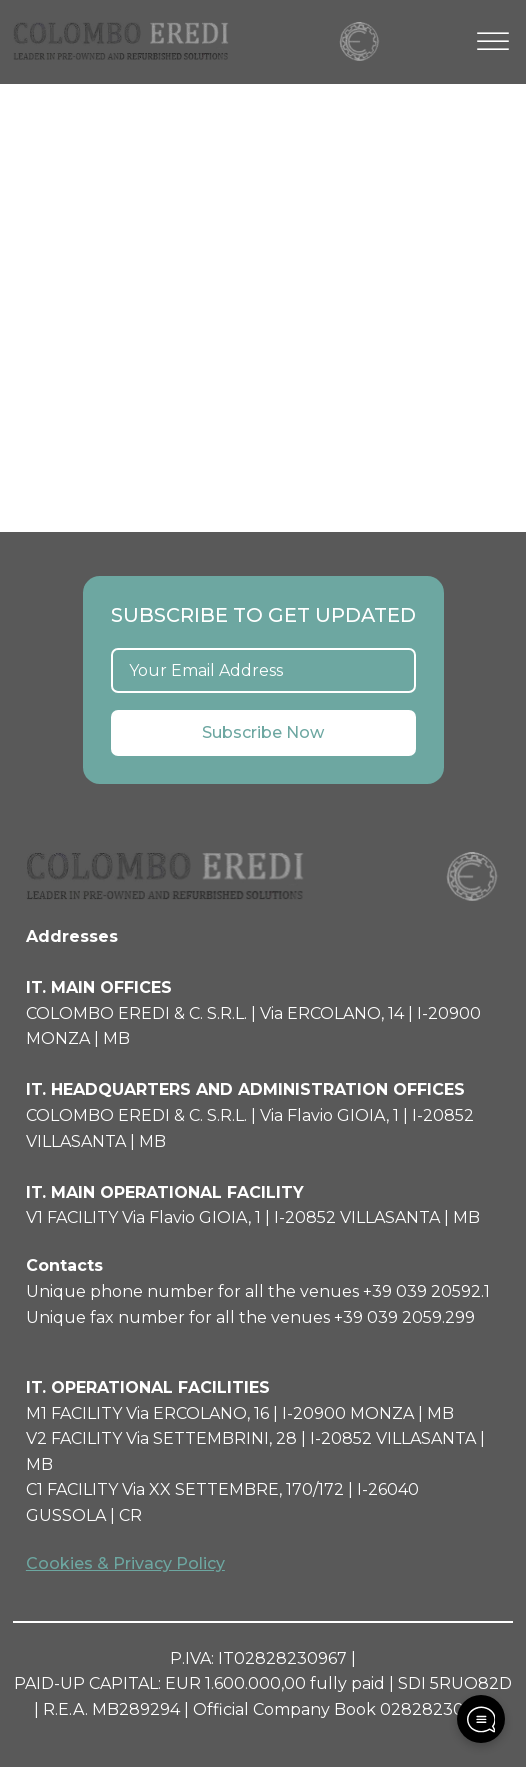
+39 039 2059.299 (404, 1317)
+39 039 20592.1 (426, 1291)
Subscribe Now (263, 732)
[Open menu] (493, 42)
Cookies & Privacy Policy (125, 1563)
